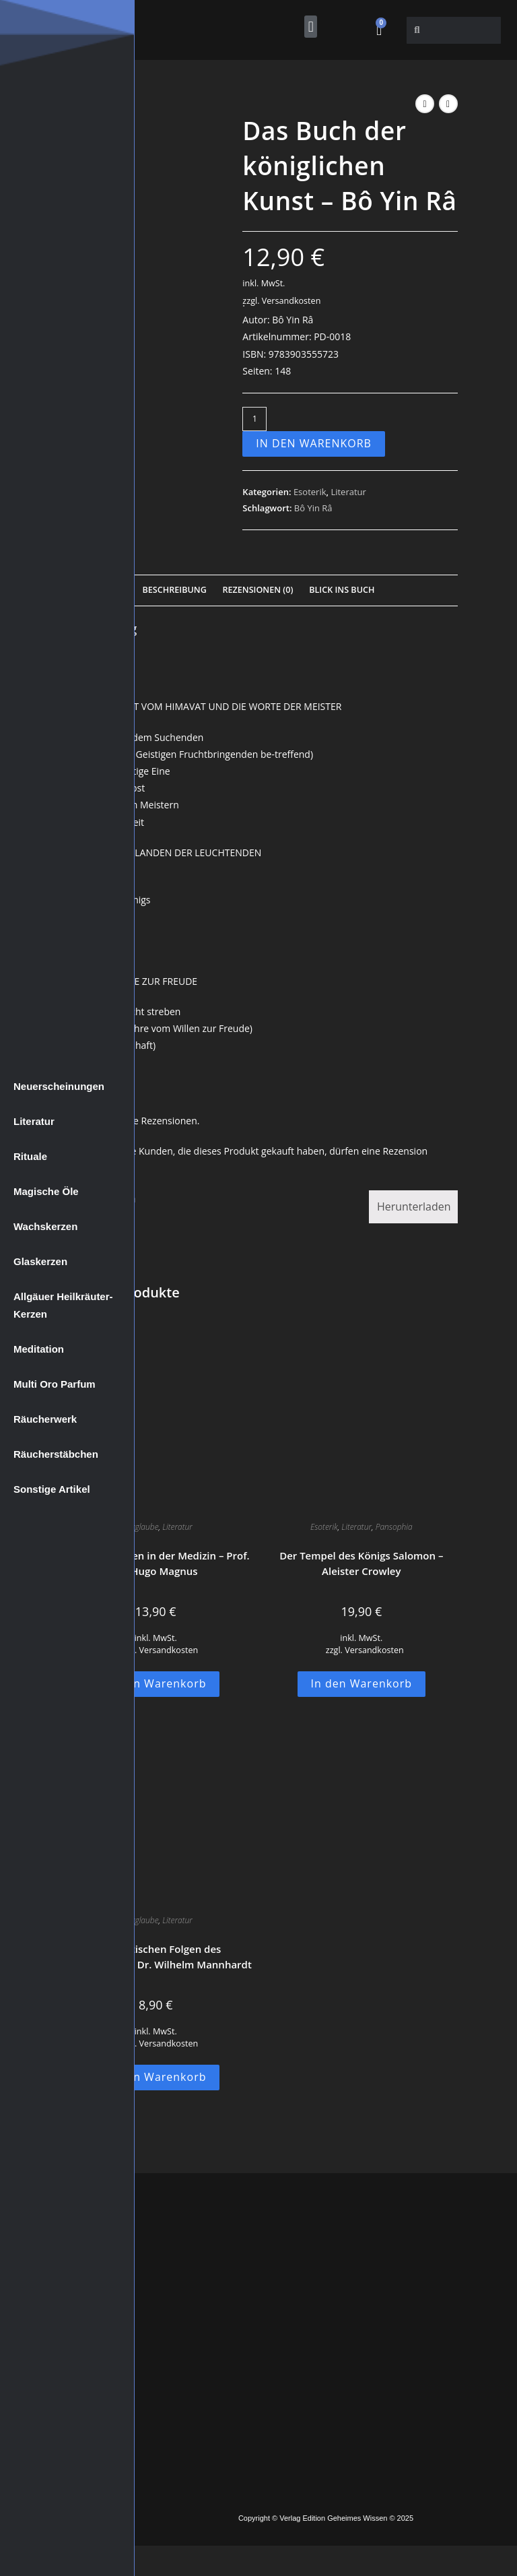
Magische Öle (46, 1191)
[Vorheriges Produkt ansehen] (424, 103)
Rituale (30, 1156)
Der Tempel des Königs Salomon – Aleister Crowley (361, 1563)
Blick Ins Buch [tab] (341, 589)
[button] (310, 26)
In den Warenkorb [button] (156, 1683)
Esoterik (310, 492)
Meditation (38, 1349)
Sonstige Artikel (51, 1489)
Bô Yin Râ (313, 508)
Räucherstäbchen (55, 1454)
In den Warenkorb (314, 443)
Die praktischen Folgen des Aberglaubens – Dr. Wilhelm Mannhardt (156, 1956)
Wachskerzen (45, 1226)
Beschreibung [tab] (175, 589)
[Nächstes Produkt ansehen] (448, 103)
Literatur (34, 1121)
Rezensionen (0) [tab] (257, 589)
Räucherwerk (45, 1419)
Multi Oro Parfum (54, 1384)
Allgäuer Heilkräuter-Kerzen (63, 1305)
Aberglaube (139, 1527)
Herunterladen (414, 1206)
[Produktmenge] (254, 419)
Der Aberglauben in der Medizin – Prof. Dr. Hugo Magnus (156, 1563)
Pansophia (394, 1527)
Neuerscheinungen (58, 1086)
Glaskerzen (40, 1261)
